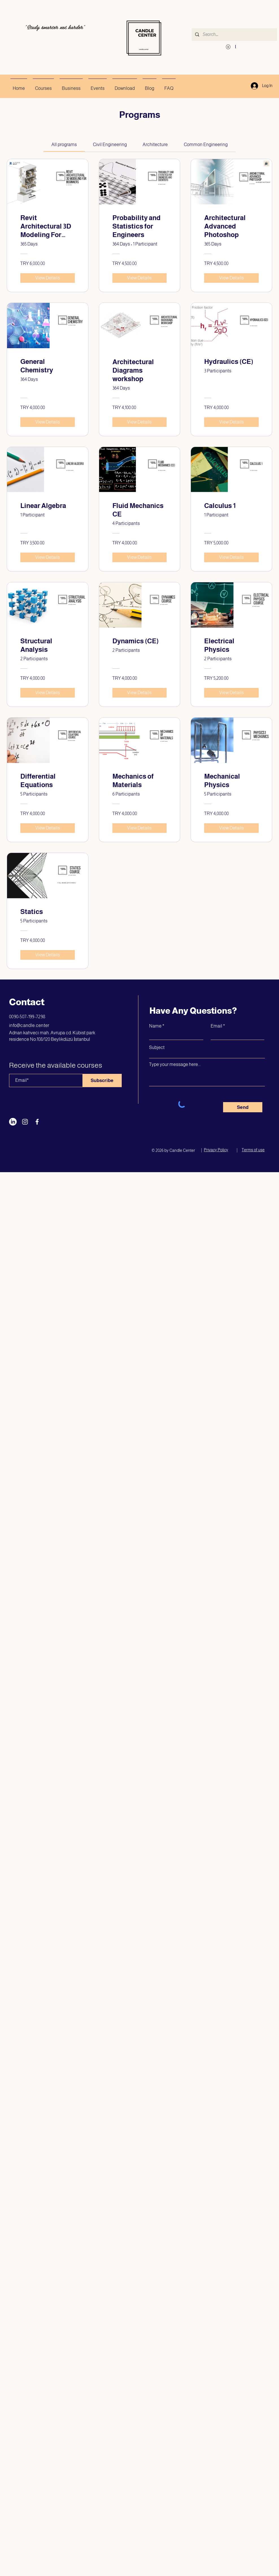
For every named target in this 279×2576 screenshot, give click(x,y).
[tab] (64, 144)
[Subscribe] (102, 1080)
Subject (157, 1047)
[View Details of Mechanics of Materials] (139, 828)
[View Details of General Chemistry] (47, 422)
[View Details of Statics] (47, 955)
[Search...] (233, 34)
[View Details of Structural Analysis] (47, 693)
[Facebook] (37, 1122)
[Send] (242, 1107)
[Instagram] (25, 1122)
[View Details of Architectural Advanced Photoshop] (231, 278)
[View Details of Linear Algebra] (47, 557)
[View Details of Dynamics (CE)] (139, 693)
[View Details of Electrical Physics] (231, 693)
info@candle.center (29, 1025)
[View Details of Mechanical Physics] (231, 828)
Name (155, 1026)
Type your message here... (174, 1064)
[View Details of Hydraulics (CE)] (231, 422)
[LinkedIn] (13, 1122)
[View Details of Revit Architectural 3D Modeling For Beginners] (47, 278)
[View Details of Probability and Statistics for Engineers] (139, 278)
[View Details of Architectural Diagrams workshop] (139, 422)
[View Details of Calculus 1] (231, 557)
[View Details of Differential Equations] (47, 828)
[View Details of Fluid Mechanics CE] (139, 557)
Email (216, 1026)
